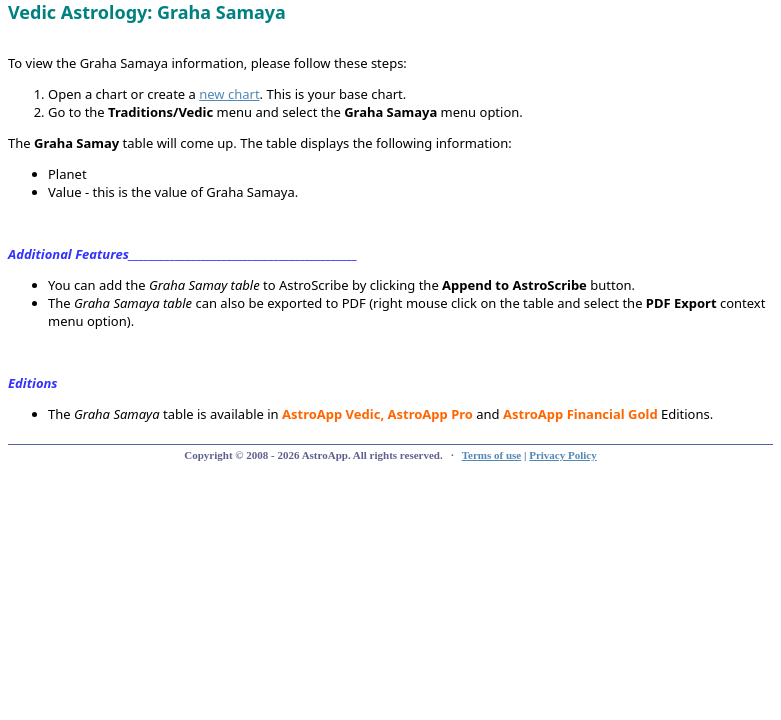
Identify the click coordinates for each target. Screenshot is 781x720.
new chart (229, 94)
